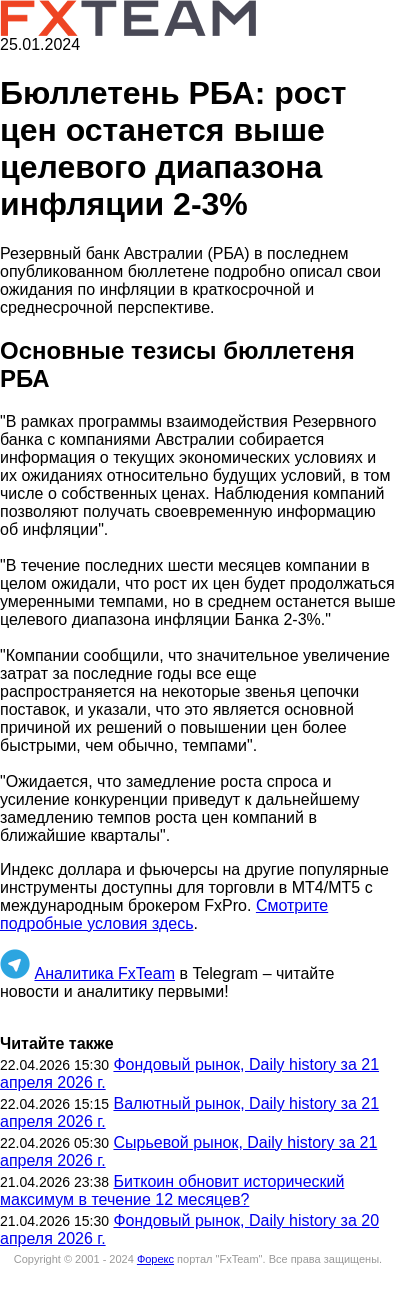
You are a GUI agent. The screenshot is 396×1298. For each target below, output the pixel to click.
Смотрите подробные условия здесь (164, 914)
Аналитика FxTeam (104, 973)
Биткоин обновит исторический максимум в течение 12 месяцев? (172, 1190)
